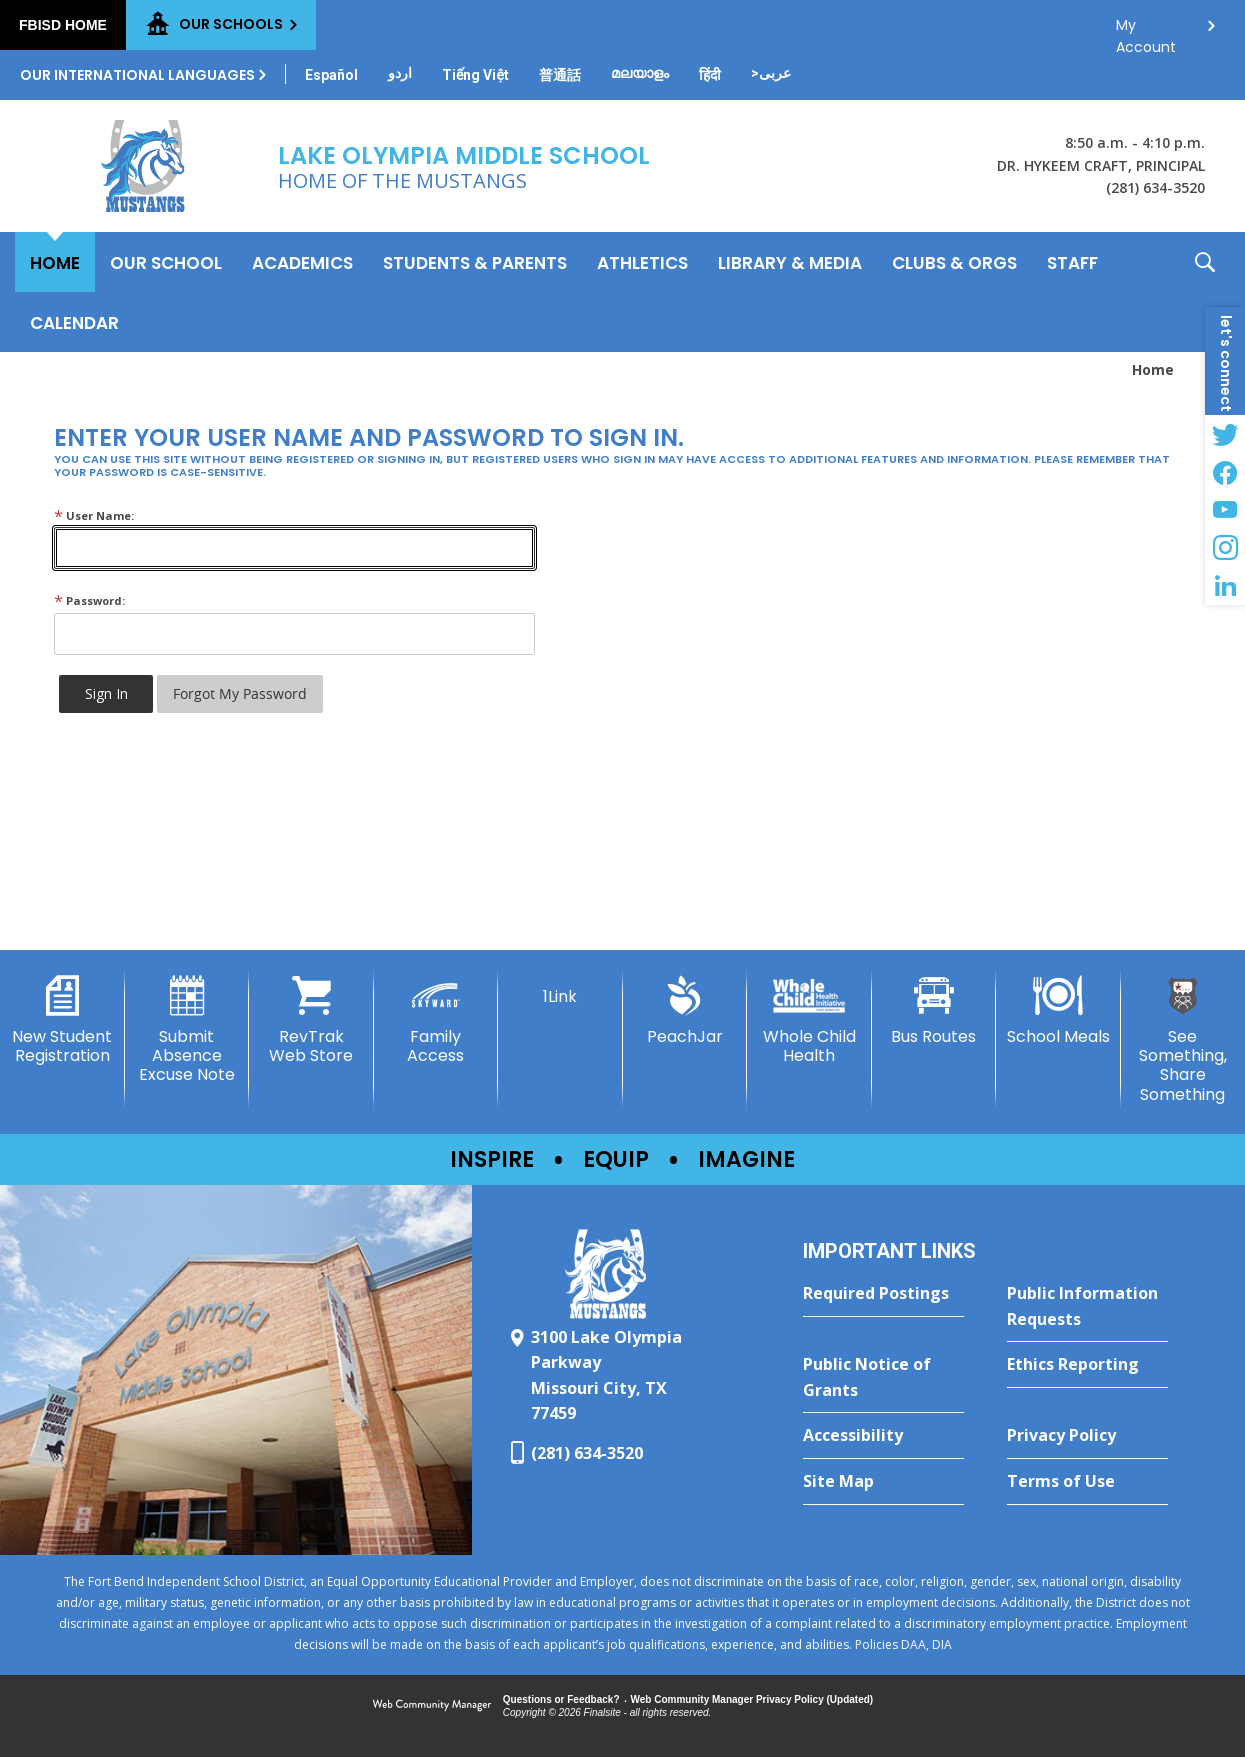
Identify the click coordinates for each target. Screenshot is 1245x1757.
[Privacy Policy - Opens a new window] (1087, 1436)
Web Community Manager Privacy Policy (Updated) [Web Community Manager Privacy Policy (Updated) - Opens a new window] (752, 1699)
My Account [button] (1146, 30)
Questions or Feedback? (561, 1699)
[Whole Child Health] (809, 1020)
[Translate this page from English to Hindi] (710, 75)
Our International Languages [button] (137, 75)
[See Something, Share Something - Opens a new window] (1183, 1040)
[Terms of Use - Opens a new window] (1087, 1482)
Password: (89, 600)
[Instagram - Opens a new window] (1225, 548)
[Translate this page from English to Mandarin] (560, 75)
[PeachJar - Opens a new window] (685, 1011)
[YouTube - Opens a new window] (1225, 510)
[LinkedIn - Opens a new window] (1225, 586)
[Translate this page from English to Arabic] (771, 73)
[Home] (55, 262)
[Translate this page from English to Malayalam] (640, 73)
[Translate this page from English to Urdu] (400, 73)
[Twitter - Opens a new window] (1225, 434)
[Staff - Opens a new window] (1072, 262)
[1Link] (560, 991)
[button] (1205, 292)
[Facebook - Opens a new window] (1225, 472)
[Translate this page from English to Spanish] (331, 75)
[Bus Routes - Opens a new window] (934, 1011)
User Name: (94, 515)
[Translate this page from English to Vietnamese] (475, 75)
